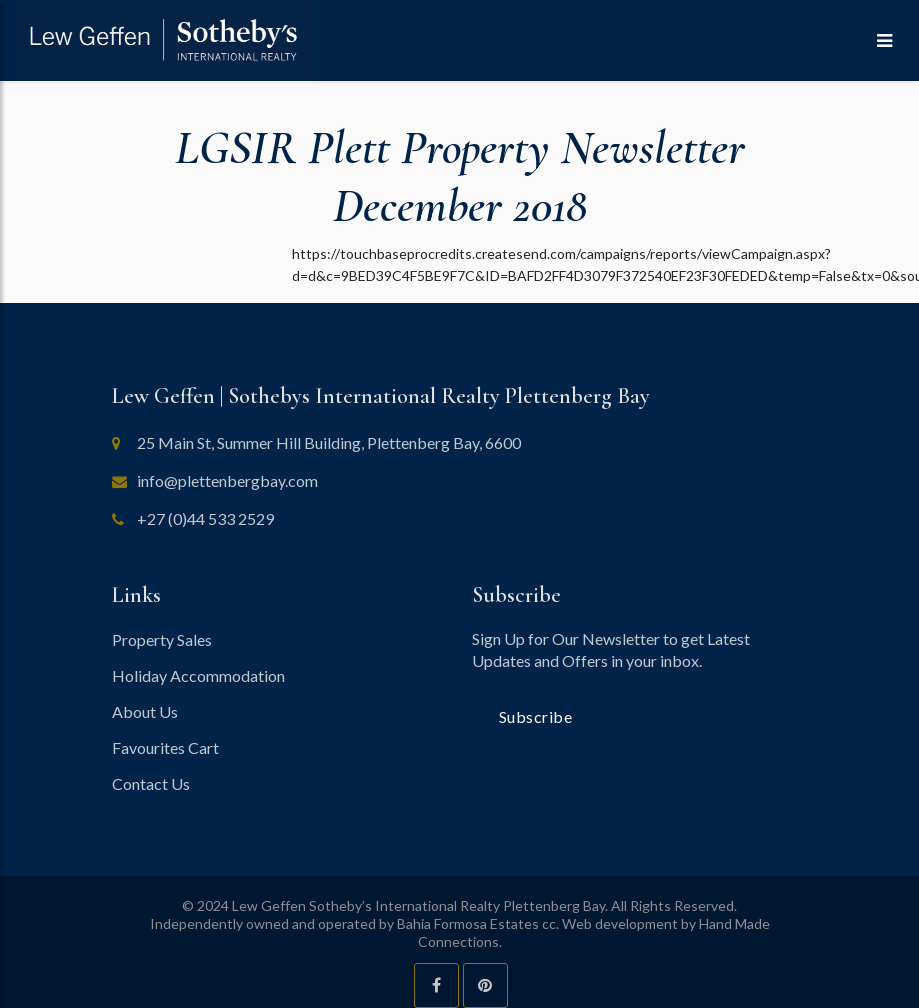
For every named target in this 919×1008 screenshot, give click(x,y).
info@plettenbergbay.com (227, 480)
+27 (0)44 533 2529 (205, 518)
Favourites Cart (165, 747)
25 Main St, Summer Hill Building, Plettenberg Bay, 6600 (329, 442)
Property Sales (162, 639)
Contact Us (151, 783)
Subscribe (536, 716)
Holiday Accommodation (198, 675)
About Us (145, 711)
